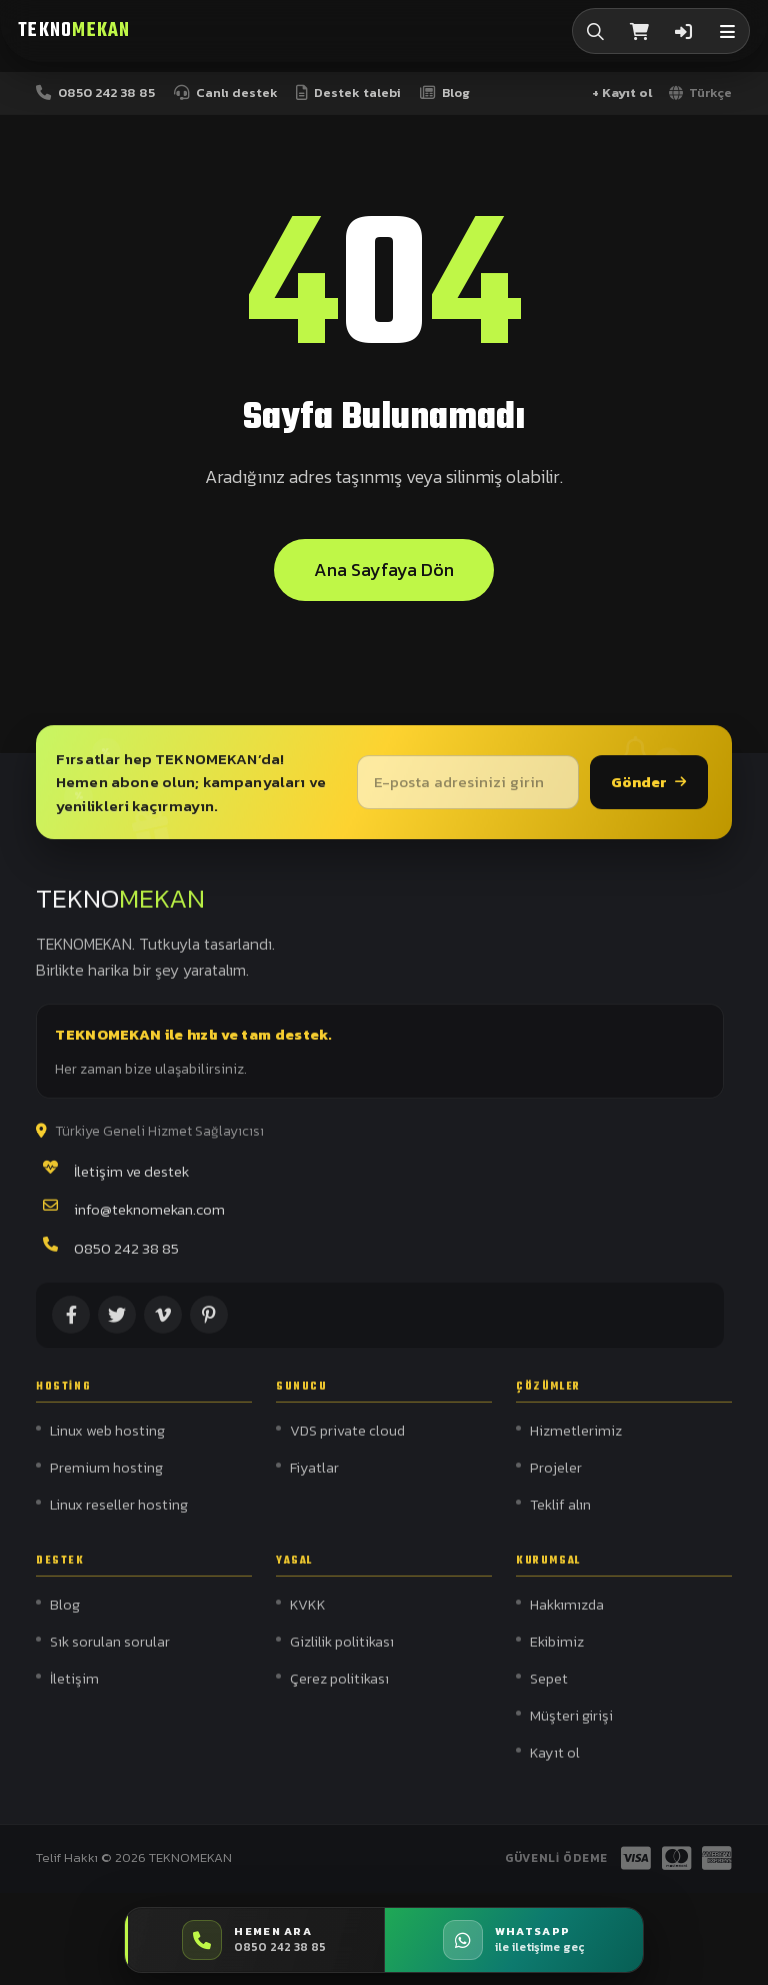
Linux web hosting (107, 1443)
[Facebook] (71, 1323)
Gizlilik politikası (342, 1653)
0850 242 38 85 (126, 1255)
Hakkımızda (567, 1617)
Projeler (556, 1479)
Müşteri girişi (571, 1727)
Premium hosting (106, 1479)
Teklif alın (560, 1516)
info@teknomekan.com (149, 1217)
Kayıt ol (555, 1764)
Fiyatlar (314, 1479)
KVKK (308, 1617)
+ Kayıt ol (622, 92)
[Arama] (595, 31)
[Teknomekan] (74, 31)
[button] (727, 31)
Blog (65, 1617)
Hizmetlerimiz (576, 1443)
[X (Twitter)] (117, 1323)
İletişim (74, 1690)
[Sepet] (639, 31)
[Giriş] (683, 31)
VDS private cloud (347, 1443)
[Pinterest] (209, 1323)
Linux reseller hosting (119, 1516)
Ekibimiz (557, 1653)
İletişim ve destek (131, 1178)
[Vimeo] (163, 1323)
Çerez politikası (339, 1690)
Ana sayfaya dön (384, 572)
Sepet (549, 1690)
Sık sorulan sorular (110, 1653)
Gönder (648, 787)
